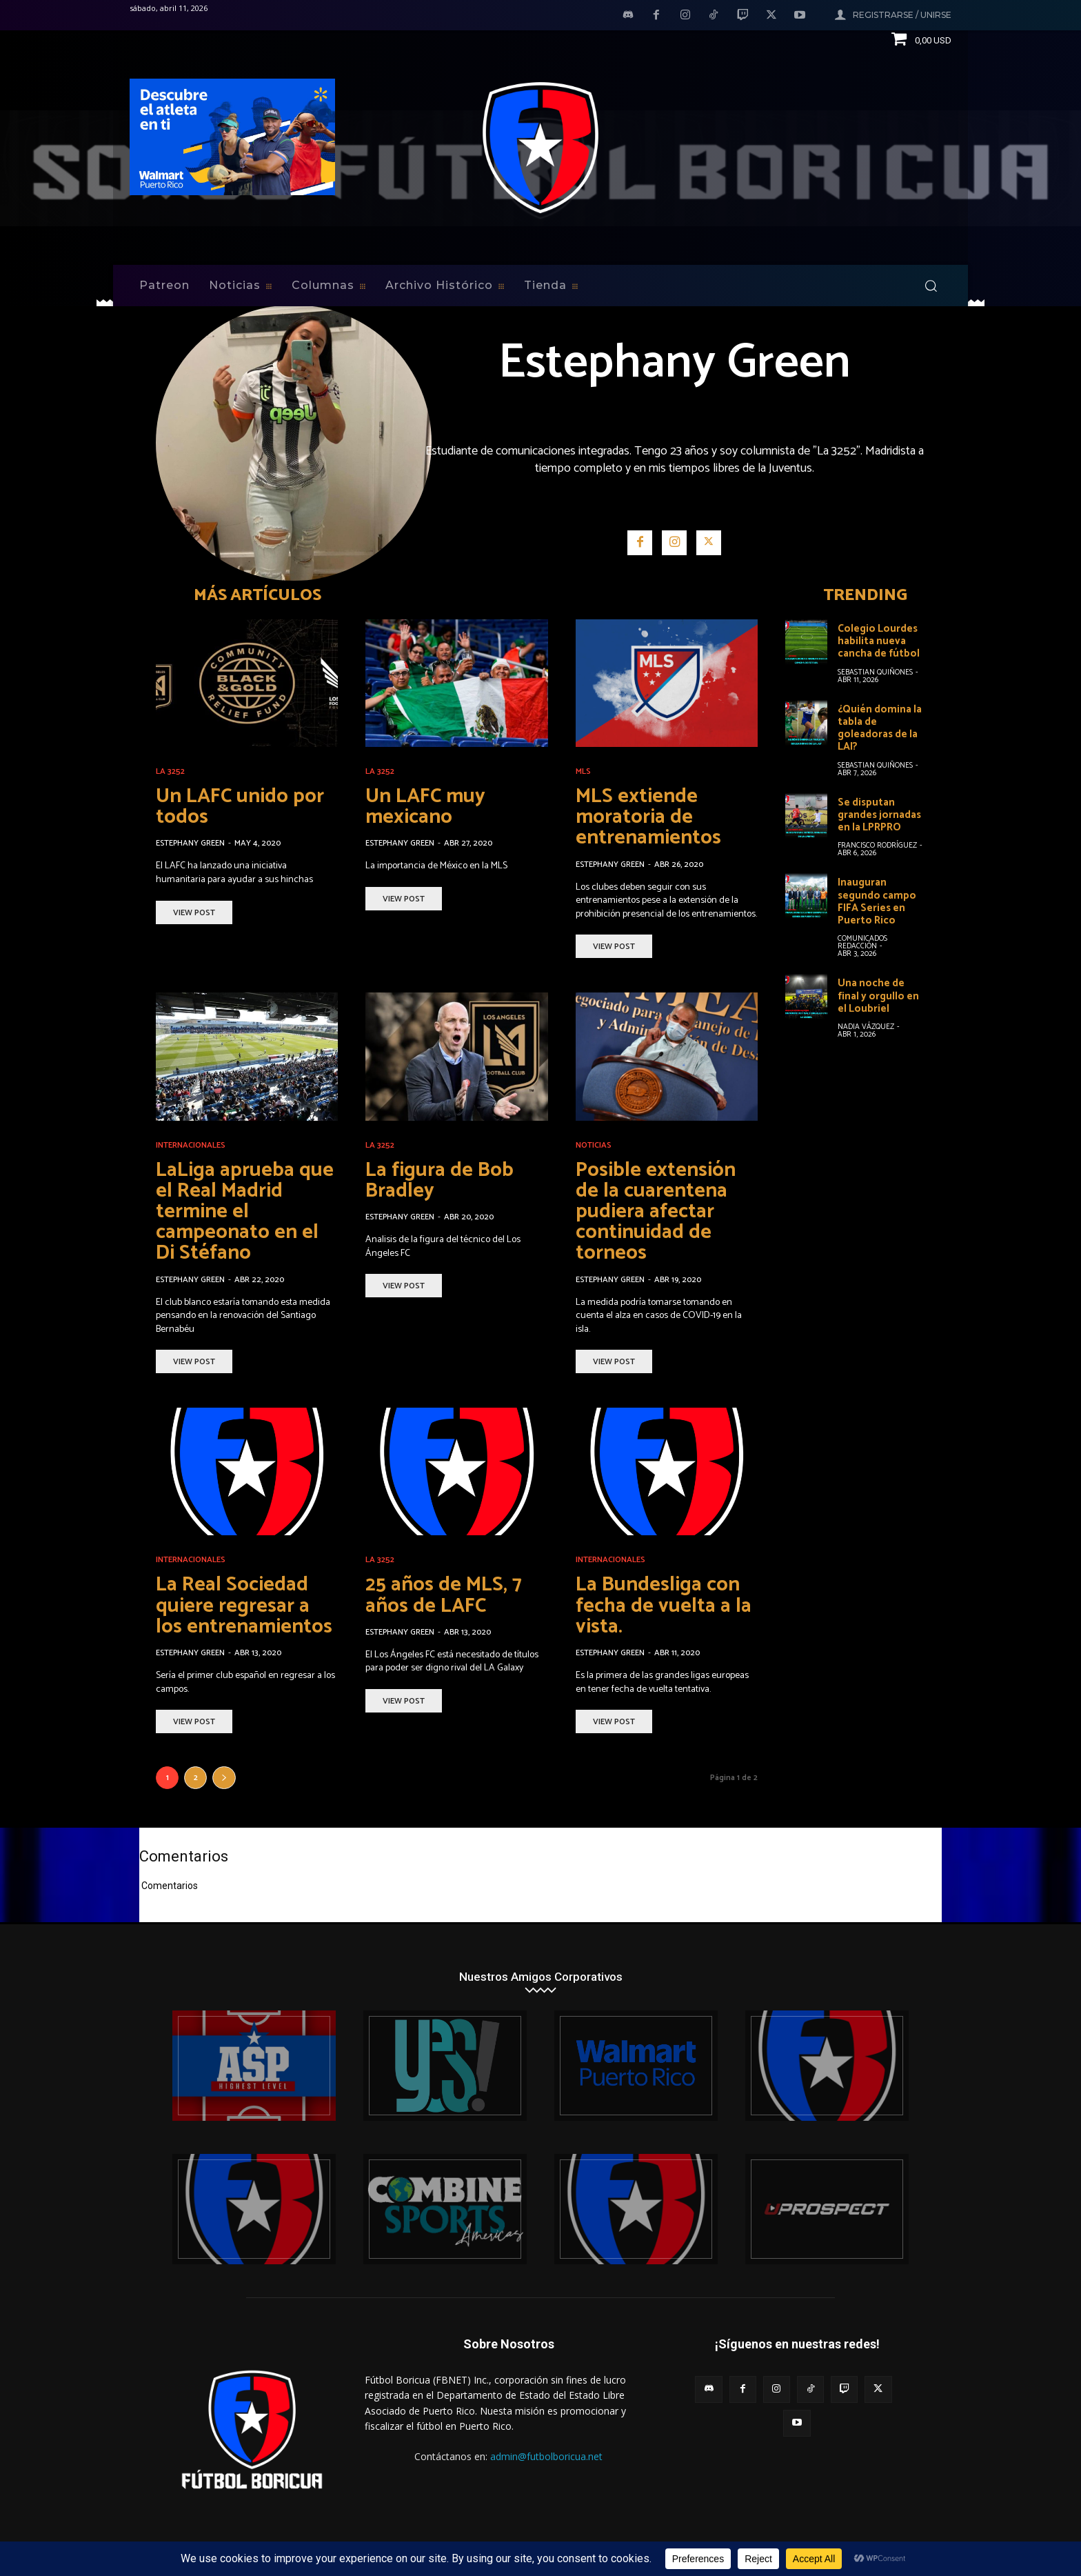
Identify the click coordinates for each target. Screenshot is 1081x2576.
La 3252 (170, 772)
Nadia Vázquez (866, 1024)
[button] (930, 285)
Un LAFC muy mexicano (428, 806)
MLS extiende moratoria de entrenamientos (650, 817)
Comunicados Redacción (862, 940)
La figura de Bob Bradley (442, 1179)
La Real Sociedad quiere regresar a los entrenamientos (246, 1604)
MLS (583, 772)
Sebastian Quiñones (875, 672)
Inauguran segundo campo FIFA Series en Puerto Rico (877, 899)
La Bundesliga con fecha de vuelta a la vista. (665, 1604)
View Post (194, 912)
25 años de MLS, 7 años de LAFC (446, 1594)
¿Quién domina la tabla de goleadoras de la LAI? (880, 727)
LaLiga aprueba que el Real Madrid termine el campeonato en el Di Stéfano (247, 1210)
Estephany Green (190, 843)
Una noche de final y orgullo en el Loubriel (878, 993)
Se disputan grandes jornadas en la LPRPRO (879, 813)
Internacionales (190, 1145)
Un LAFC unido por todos (244, 806)
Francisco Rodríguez (877, 844)
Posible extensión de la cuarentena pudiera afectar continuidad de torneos (657, 1210)
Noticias (594, 1145)
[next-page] (224, 1776)
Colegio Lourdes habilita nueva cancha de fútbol (879, 641)
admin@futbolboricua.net (546, 2455)
